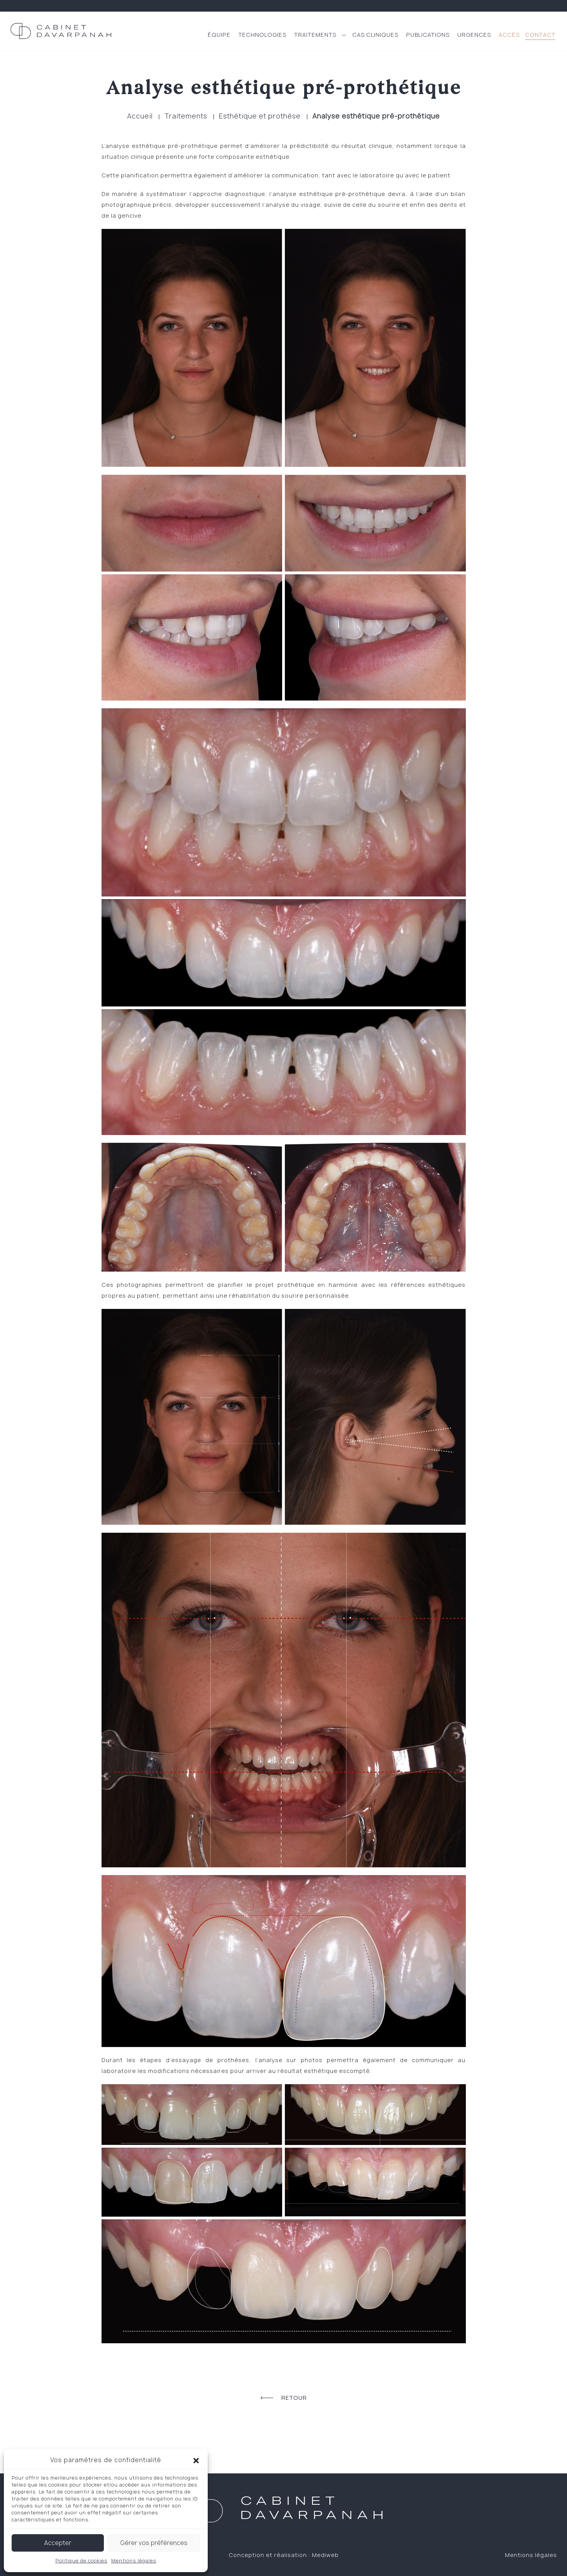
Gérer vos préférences (154, 2543)
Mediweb (325, 2555)
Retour (283, 2398)
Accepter (57, 2543)
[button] (196, 2460)
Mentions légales (133, 2560)
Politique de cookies (81, 2560)
